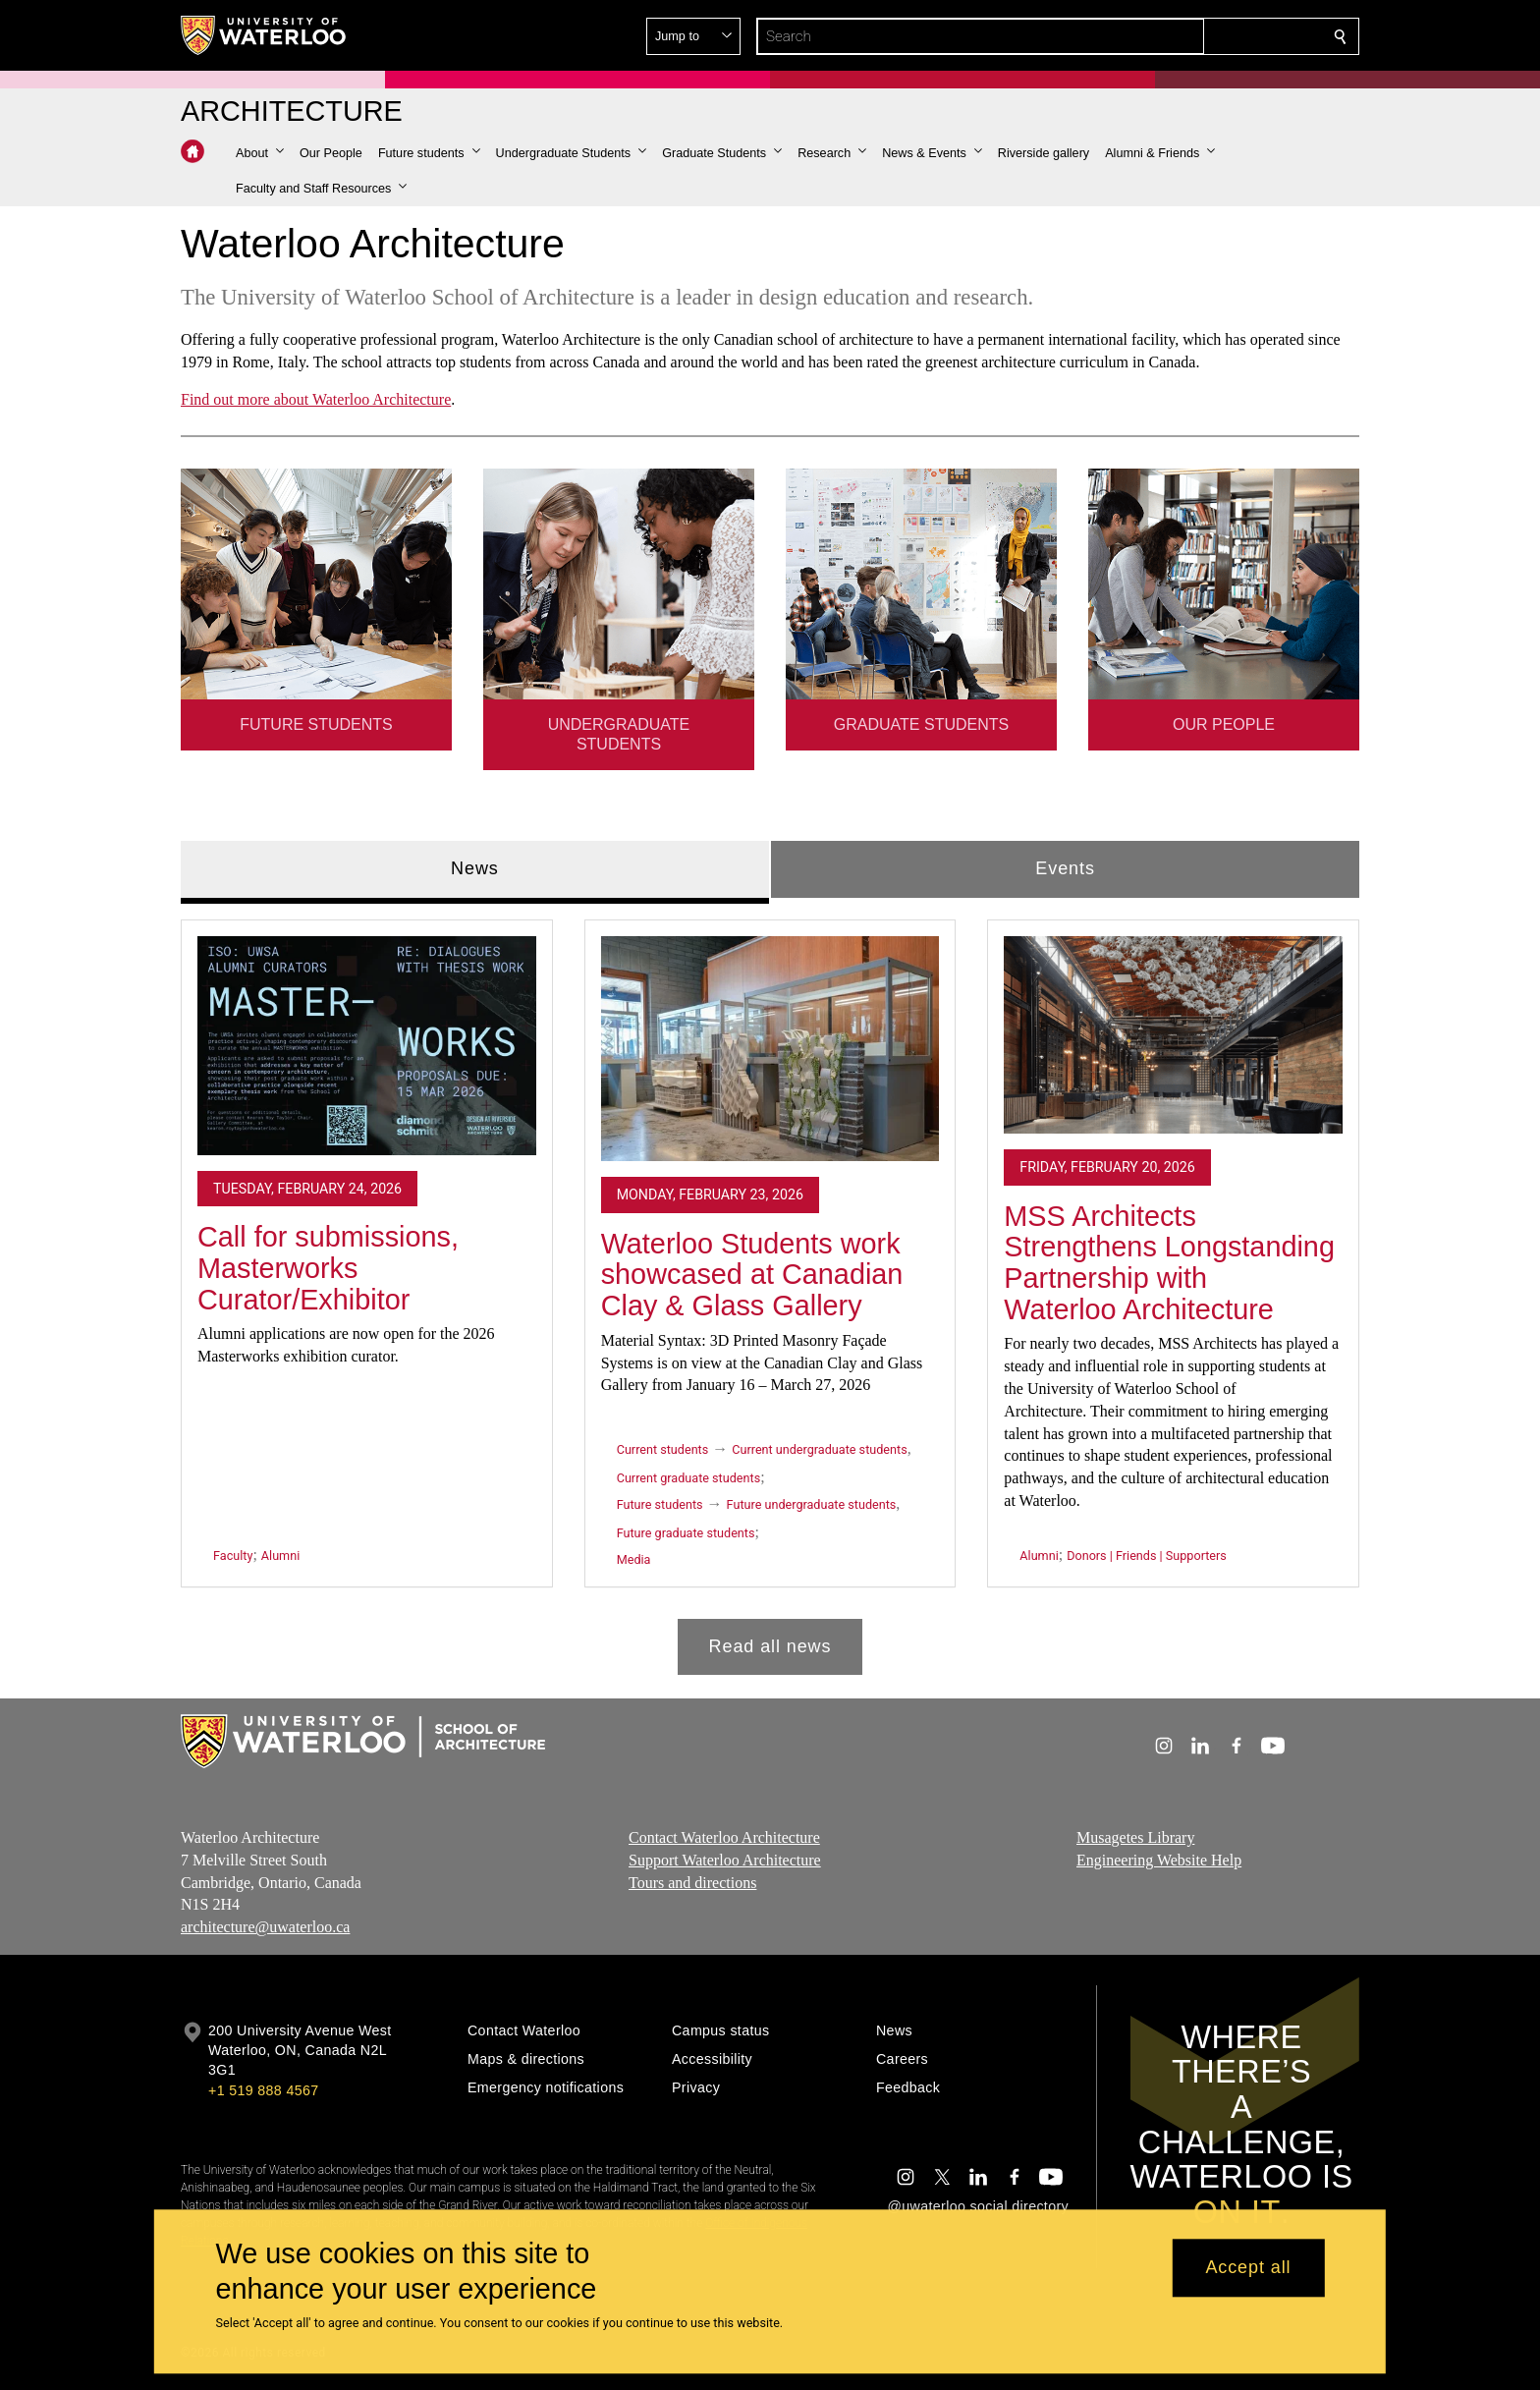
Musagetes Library (1135, 1837)
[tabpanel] (770, 1289)
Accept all (1248, 2268)
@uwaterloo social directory (978, 2206)
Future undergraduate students (812, 1504)
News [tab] (475, 868)
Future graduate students (686, 1533)
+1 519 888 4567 (263, 2090)
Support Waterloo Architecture (725, 1860)
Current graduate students (688, 1478)
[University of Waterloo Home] (264, 35)
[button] (1198, 36)
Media (634, 1559)
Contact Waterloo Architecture (724, 1837)
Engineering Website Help (1158, 1860)
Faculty (232, 1555)
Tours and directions (692, 1881)
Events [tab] (1064, 868)
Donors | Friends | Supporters (1147, 1555)
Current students (663, 1449)
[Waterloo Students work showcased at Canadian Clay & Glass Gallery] (770, 1048)
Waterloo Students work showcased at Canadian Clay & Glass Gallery (752, 1273)
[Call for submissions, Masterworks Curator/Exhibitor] (366, 1044)
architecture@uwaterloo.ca (265, 1926)
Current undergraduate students (819, 1449)
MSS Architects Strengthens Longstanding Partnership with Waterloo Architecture (1169, 1261)
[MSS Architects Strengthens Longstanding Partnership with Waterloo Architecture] (1173, 1034)
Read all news (770, 1645)
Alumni (280, 1555)
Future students (660, 1504)
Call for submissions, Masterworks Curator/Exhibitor (328, 1267)
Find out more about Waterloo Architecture (316, 399)
